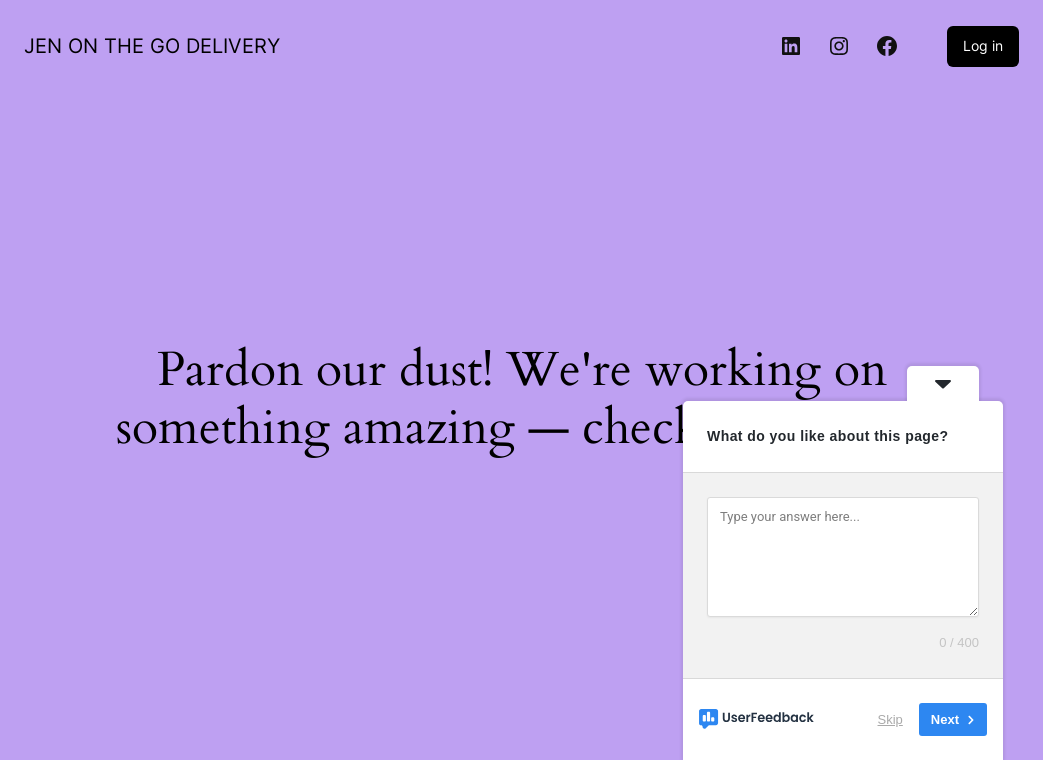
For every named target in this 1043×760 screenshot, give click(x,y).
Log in (983, 45)
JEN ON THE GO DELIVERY (152, 46)
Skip (890, 719)
